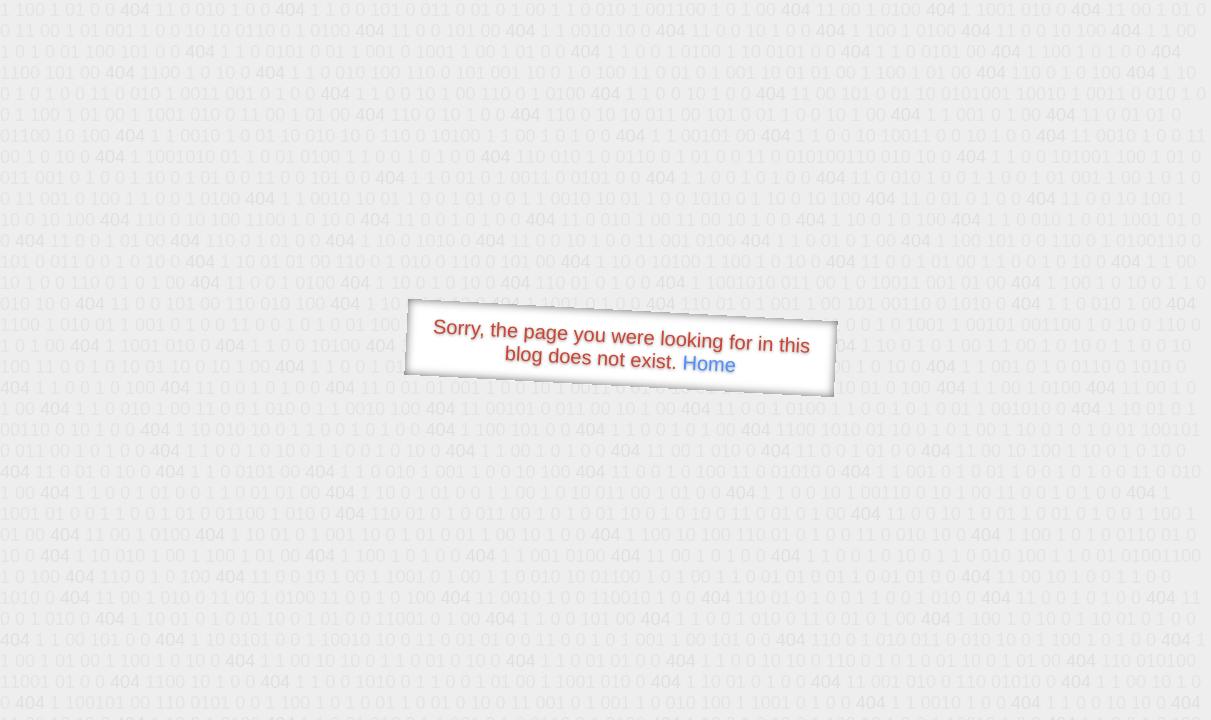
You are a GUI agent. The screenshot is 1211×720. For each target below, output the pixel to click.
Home (709, 363)
